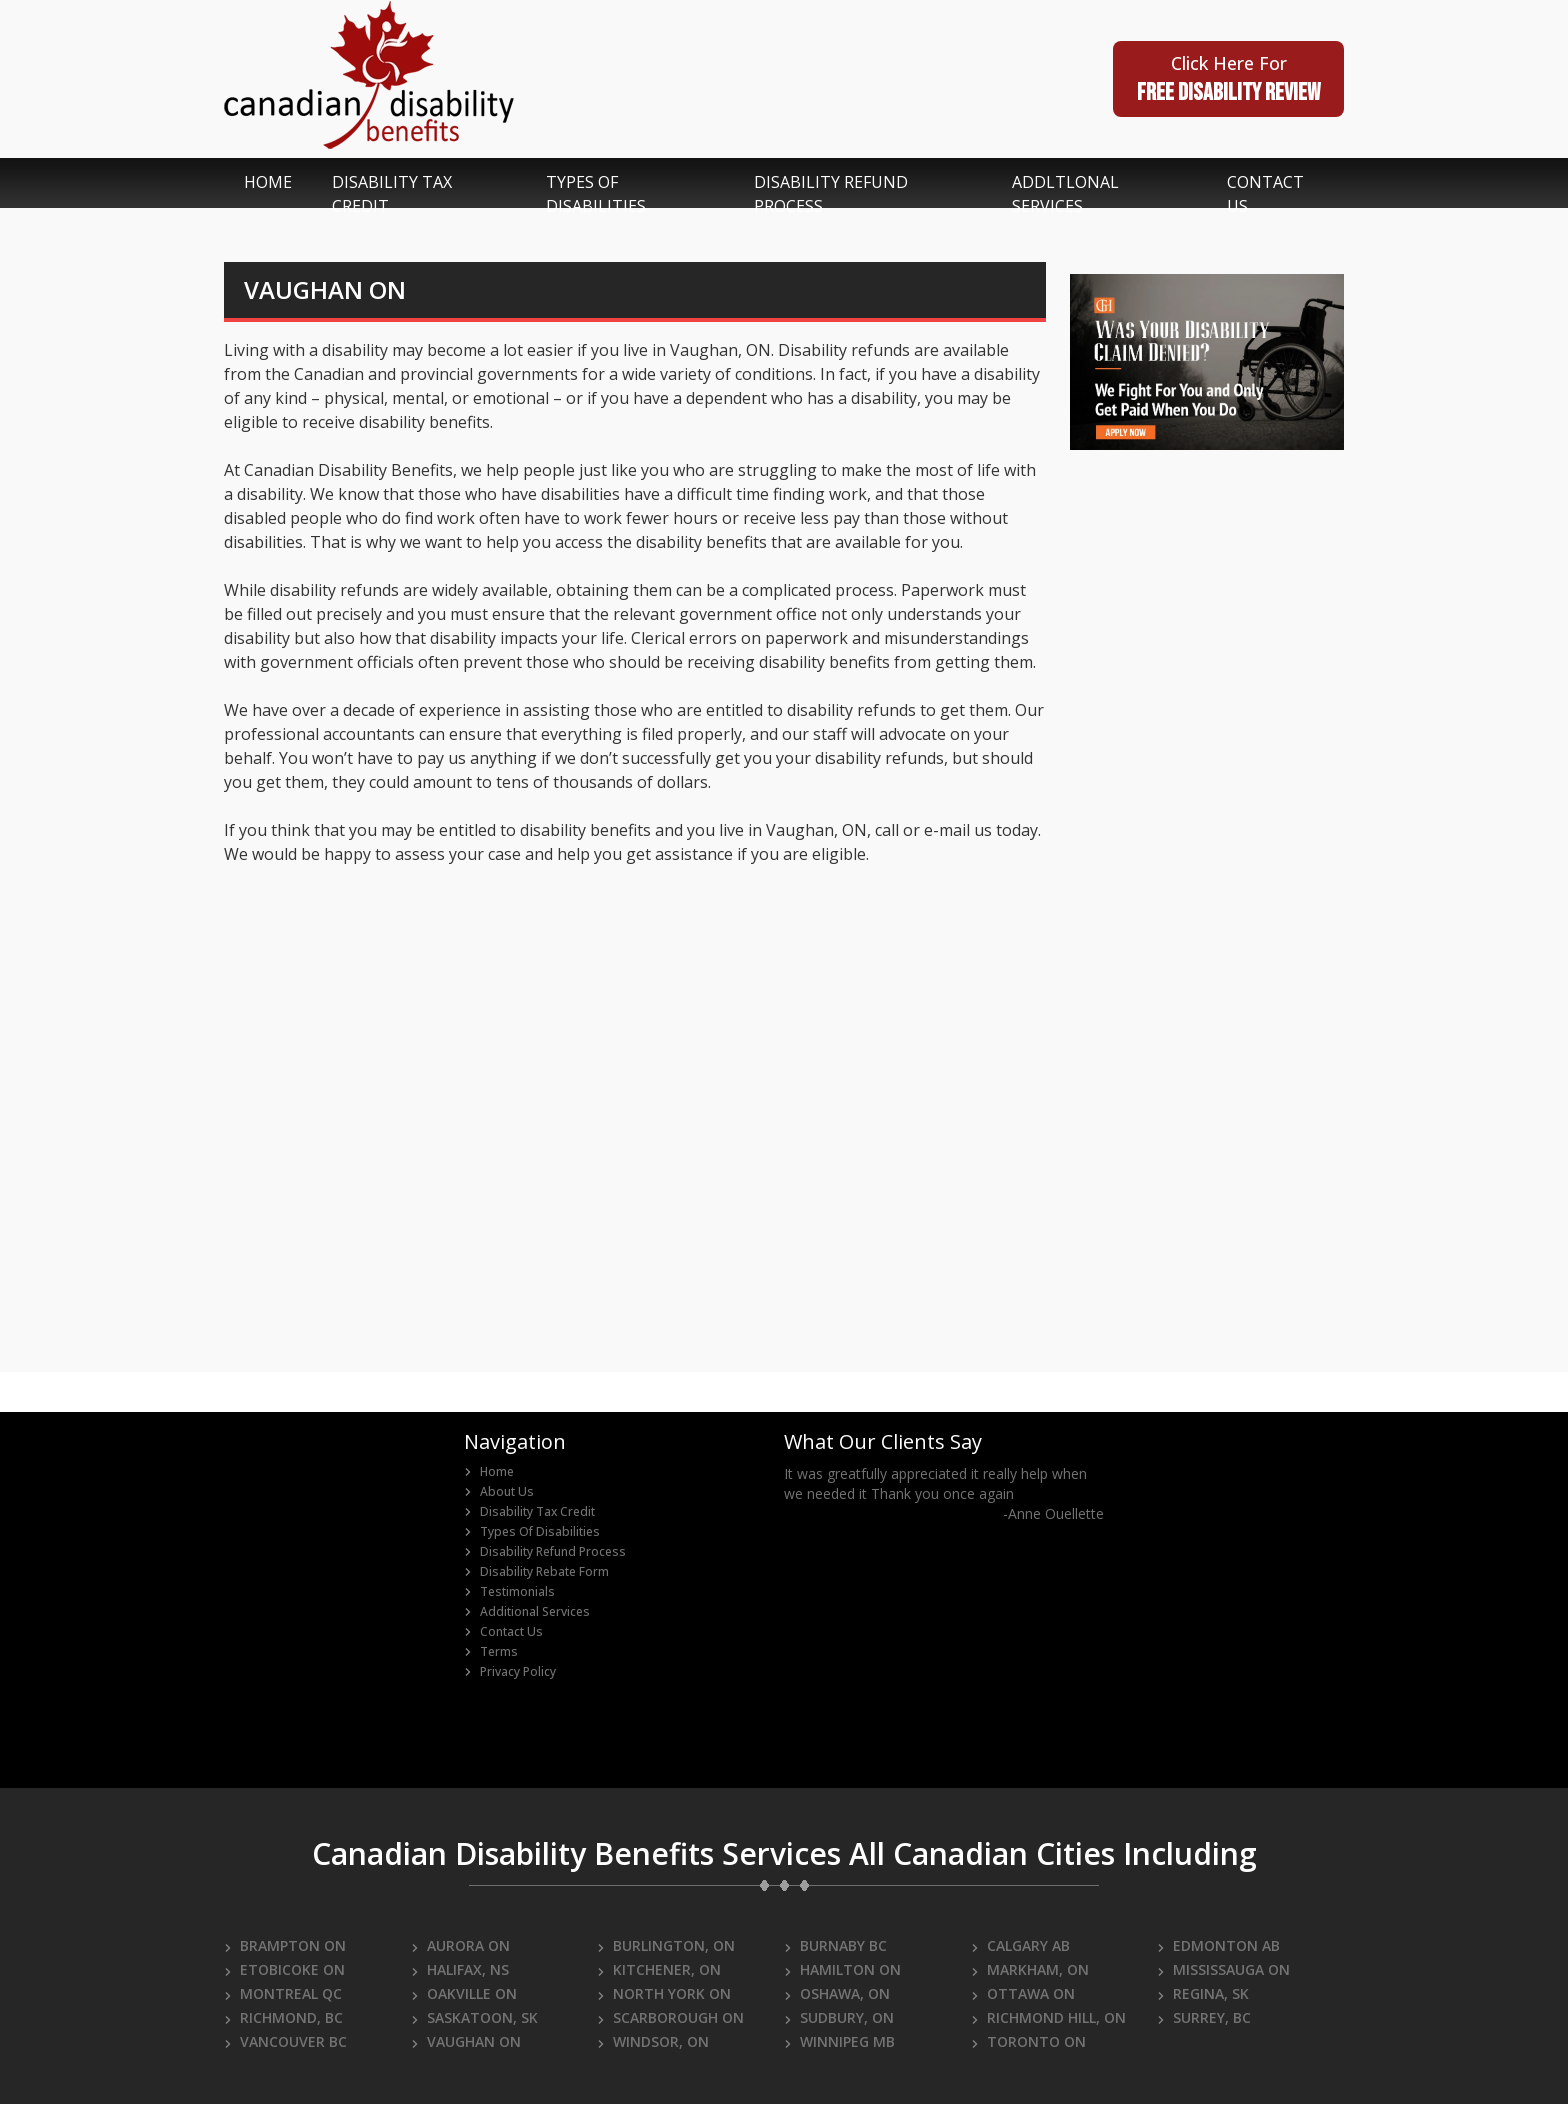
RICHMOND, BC (283, 2017)
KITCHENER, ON (659, 1969)
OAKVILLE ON (464, 1993)
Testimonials (509, 1592)
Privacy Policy (510, 1672)
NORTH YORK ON (664, 1993)
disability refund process (831, 194)
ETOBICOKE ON (284, 1969)
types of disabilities (596, 194)
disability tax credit (392, 194)
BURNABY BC (835, 1945)
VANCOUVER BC (285, 2041)
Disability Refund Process (545, 1552)
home (268, 182)
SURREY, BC (1204, 2017)
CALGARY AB (1020, 1945)
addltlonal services (1065, 194)
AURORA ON (460, 1945)
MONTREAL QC (283, 1993)
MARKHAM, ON (1030, 1969)
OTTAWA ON (1023, 1993)
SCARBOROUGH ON (670, 2017)
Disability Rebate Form (536, 1572)
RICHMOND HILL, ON (1048, 2017)
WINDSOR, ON (653, 2041)
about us (499, 1492)
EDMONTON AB (1218, 1945)
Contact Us (503, 1632)
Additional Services (527, 1612)
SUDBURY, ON (839, 2017)
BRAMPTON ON (285, 1945)
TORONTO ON (1028, 2041)
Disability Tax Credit (529, 1512)
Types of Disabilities (532, 1532)
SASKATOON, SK (474, 2017)
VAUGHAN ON (466, 2041)
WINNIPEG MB (839, 2041)
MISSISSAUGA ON (1223, 1969)
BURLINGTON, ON (666, 1945)
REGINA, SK (1203, 1993)
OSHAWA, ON (837, 1993)
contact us (1265, 194)
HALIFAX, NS (460, 1969)
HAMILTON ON (842, 1969)
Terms (491, 1652)
